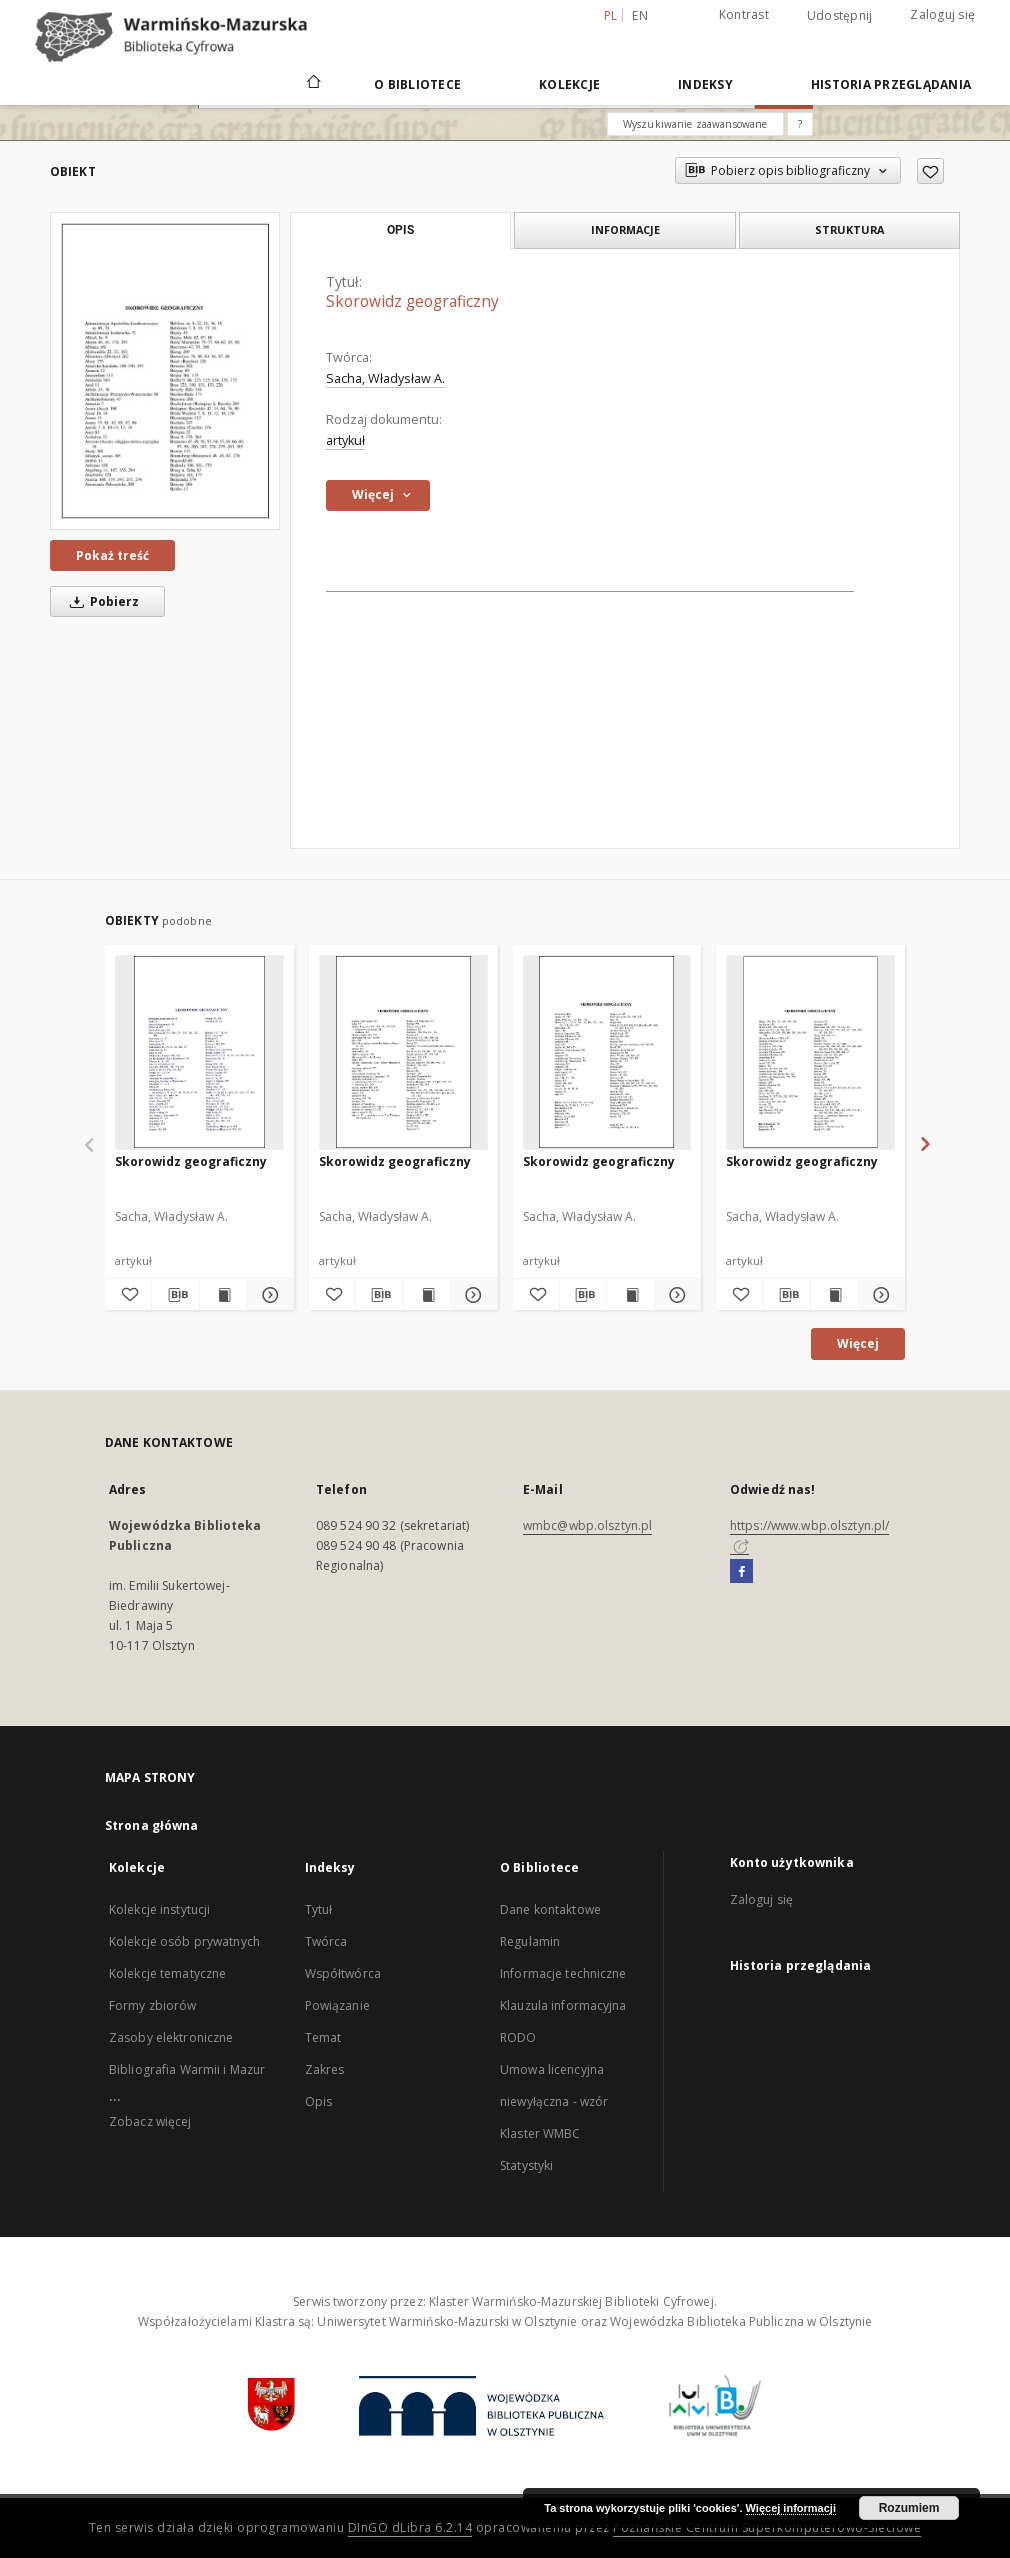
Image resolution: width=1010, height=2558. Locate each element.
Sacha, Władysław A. (385, 378)
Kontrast (744, 14)
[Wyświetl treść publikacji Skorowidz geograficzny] (223, 1295)
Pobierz (101, 601)
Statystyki (526, 2165)
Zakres (325, 2069)
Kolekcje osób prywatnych (184, 1941)
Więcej (858, 1343)
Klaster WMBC (540, 2133)
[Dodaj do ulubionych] (930, 171)
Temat (323, 2037)
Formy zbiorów (153, 2005)
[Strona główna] (312, 84)
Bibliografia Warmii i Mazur (187, 2069)
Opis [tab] (400, 230)
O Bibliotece (417, 84)
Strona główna (152, 1825)
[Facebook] (741, 1572)
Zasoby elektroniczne (171, 2037)
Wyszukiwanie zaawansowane (695, 124)
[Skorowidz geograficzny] (165, 371)
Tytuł (319, 1909)
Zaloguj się (942, 14)
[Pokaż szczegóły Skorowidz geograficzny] (267, 1295)
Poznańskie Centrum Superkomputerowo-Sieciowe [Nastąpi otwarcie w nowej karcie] (767, 2527)
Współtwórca (343, 1973)
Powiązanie (337, 2005)
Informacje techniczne (563, 1973)
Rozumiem (909, 2508)
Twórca (326, 1941)
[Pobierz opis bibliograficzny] (175, 1295)
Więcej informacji (791, 2508)
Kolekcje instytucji (159, 1909)
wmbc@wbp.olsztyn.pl (587, 1525)
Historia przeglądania (891, 84)
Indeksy (705, 84)
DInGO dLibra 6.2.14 (410, 2527)
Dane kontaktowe (550, 1909)
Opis (318, 2101)
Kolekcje (569, 84)
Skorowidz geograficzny (191, 1161)
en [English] (640, 15)
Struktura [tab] (849, 229)
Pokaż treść (112, 555)
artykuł (345, 440)
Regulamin (530, 1941)
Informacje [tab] (625, 229)
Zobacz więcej (150, 2121)
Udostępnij (840, 16)
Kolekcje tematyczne (167, 1973)
